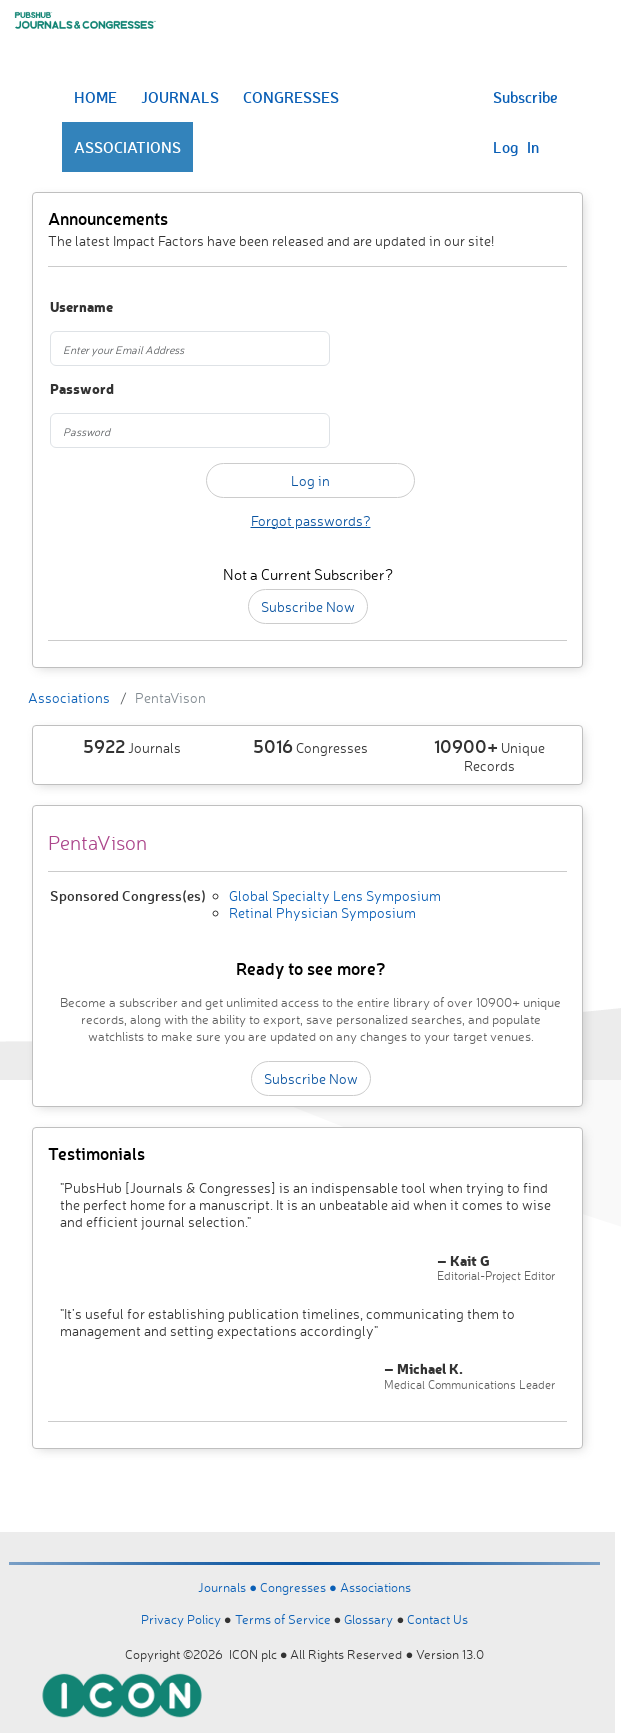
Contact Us (437, 1619)
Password (82, 389)
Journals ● (229, 1587)
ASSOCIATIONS (127, 147)
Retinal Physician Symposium (322, 912)
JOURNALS (180, 97)
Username (81, 307)
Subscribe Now (308, 606)
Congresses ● (300, 1587)
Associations (69, 697)
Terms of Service (283, 1619)
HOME (95, 97)
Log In (516, 147)
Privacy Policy (181, 1619)
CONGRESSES (291, 97)
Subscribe (525, 97)
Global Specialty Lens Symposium (335, 895)
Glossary (368, 1619)
